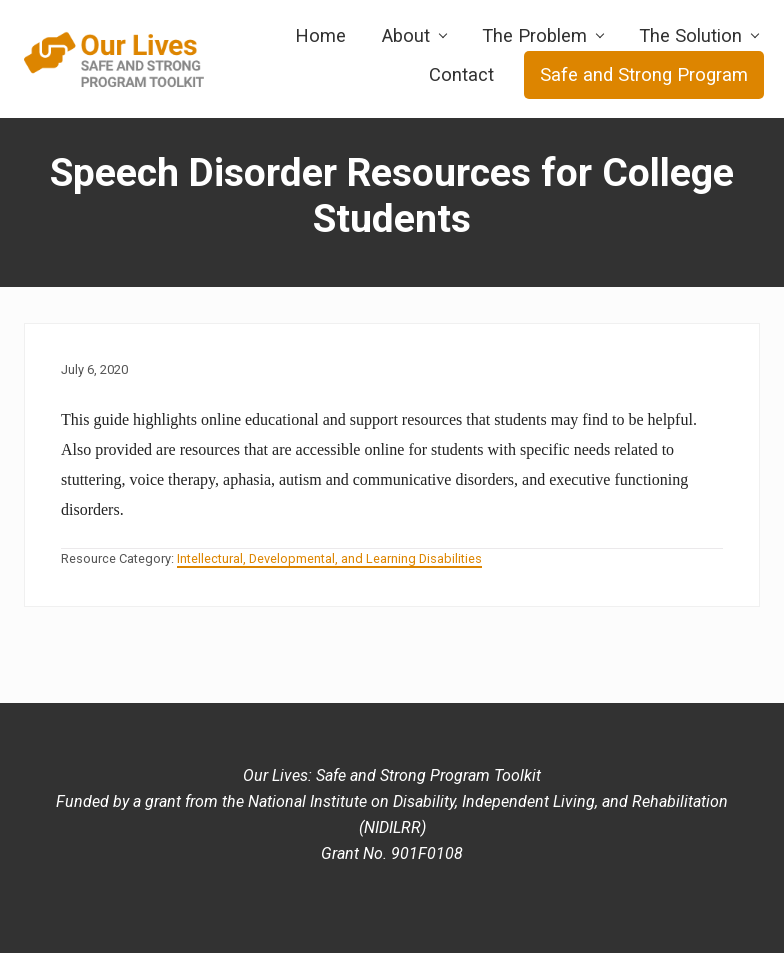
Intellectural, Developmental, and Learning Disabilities (329, 558)
